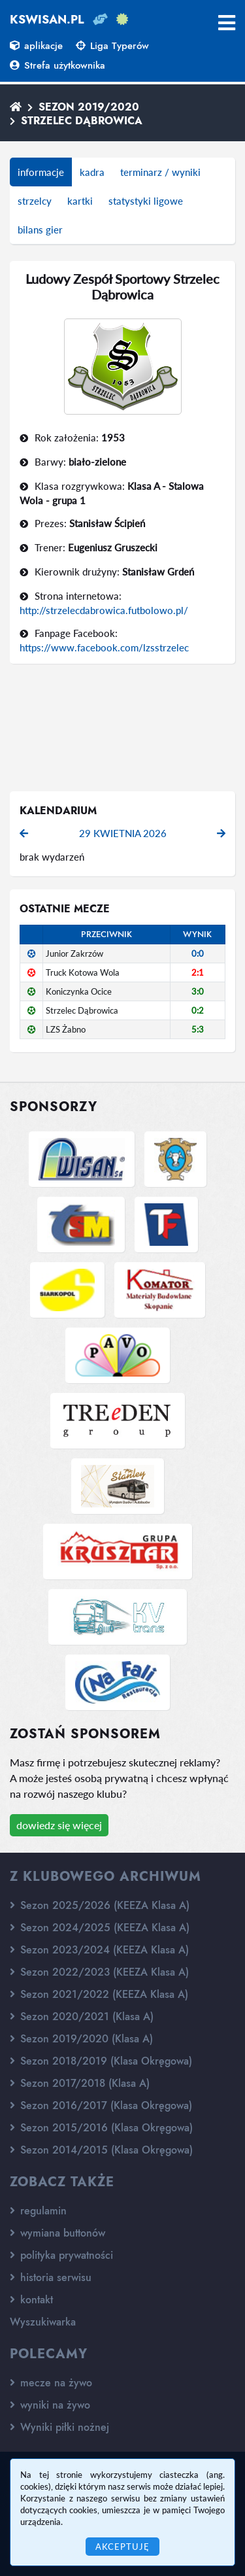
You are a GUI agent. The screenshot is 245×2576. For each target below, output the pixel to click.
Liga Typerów (112, 45)
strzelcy (35, 201)
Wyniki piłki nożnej (59, 2427)
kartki (80, 201)
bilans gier (40, 229)
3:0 (197, 991)
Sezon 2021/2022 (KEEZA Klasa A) (99, 1994)
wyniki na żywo (50, 2405)
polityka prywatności (61, 2255)
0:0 (197, 953)
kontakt (31, 2299)
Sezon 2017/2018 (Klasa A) (80, 2083)
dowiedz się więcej (59, 1825)
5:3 (197, 1029)
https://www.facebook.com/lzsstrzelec (104, 647)
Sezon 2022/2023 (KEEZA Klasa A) (99, 1972)
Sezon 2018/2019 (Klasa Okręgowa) (101, 2061)
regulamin (38, 2210)
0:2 (197, 1010)
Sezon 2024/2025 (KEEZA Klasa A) (99, 1927)
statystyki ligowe (145, 201)
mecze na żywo (51, 2382)
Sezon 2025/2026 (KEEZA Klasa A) (99, 1905)
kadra (92, 172)
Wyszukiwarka (43, 2321)
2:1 (197, 972)
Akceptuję (122, 2546)
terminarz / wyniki (160, 172)
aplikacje (36, 45)
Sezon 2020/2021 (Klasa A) (82, 2016)
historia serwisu (50, 2277)
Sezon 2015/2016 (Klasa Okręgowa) (101, 2127)
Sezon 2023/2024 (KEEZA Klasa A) (99, 1949)
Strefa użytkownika (57, 65)
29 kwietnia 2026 (123, 833)
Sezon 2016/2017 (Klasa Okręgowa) (101, 2105)
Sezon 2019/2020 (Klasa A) (81, 2038)
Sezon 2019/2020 (89, 106)
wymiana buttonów (57, 2233)
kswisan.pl (47, 19)
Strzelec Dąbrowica (81, 120)
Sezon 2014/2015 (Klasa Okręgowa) (101, 2149)
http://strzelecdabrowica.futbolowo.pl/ (104, 610)
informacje (41, 172)
